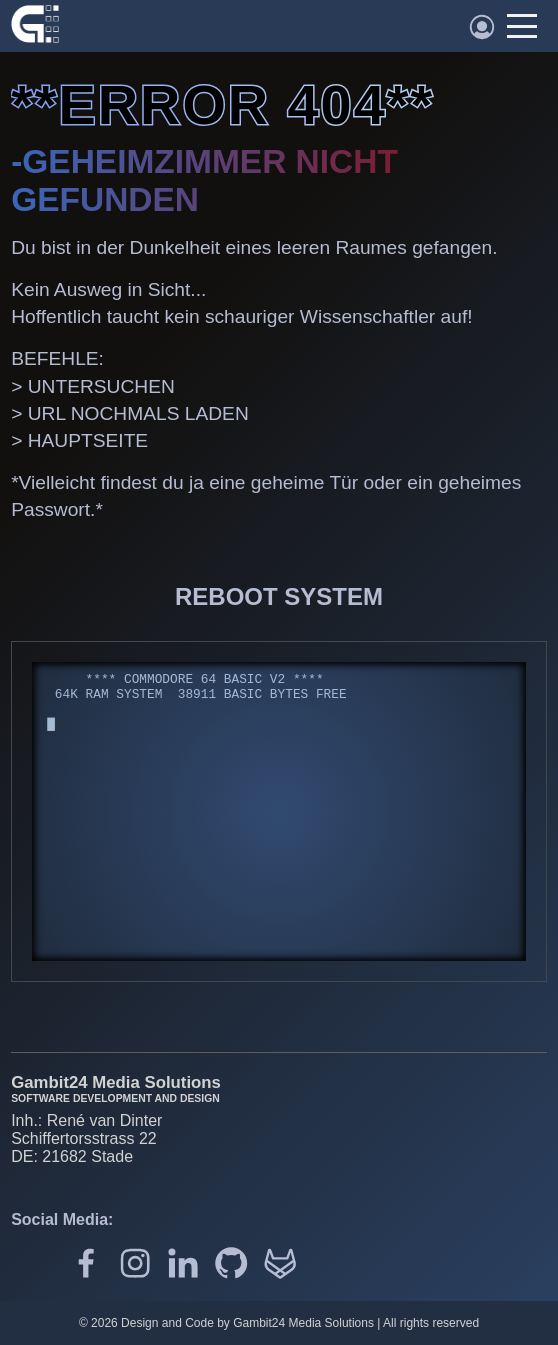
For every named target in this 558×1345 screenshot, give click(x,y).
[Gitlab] (280, 1265)
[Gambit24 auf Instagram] (135, 1265)
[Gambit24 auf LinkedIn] (183, 1265)
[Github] (231, 1265)
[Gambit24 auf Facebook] (86, 1265)
